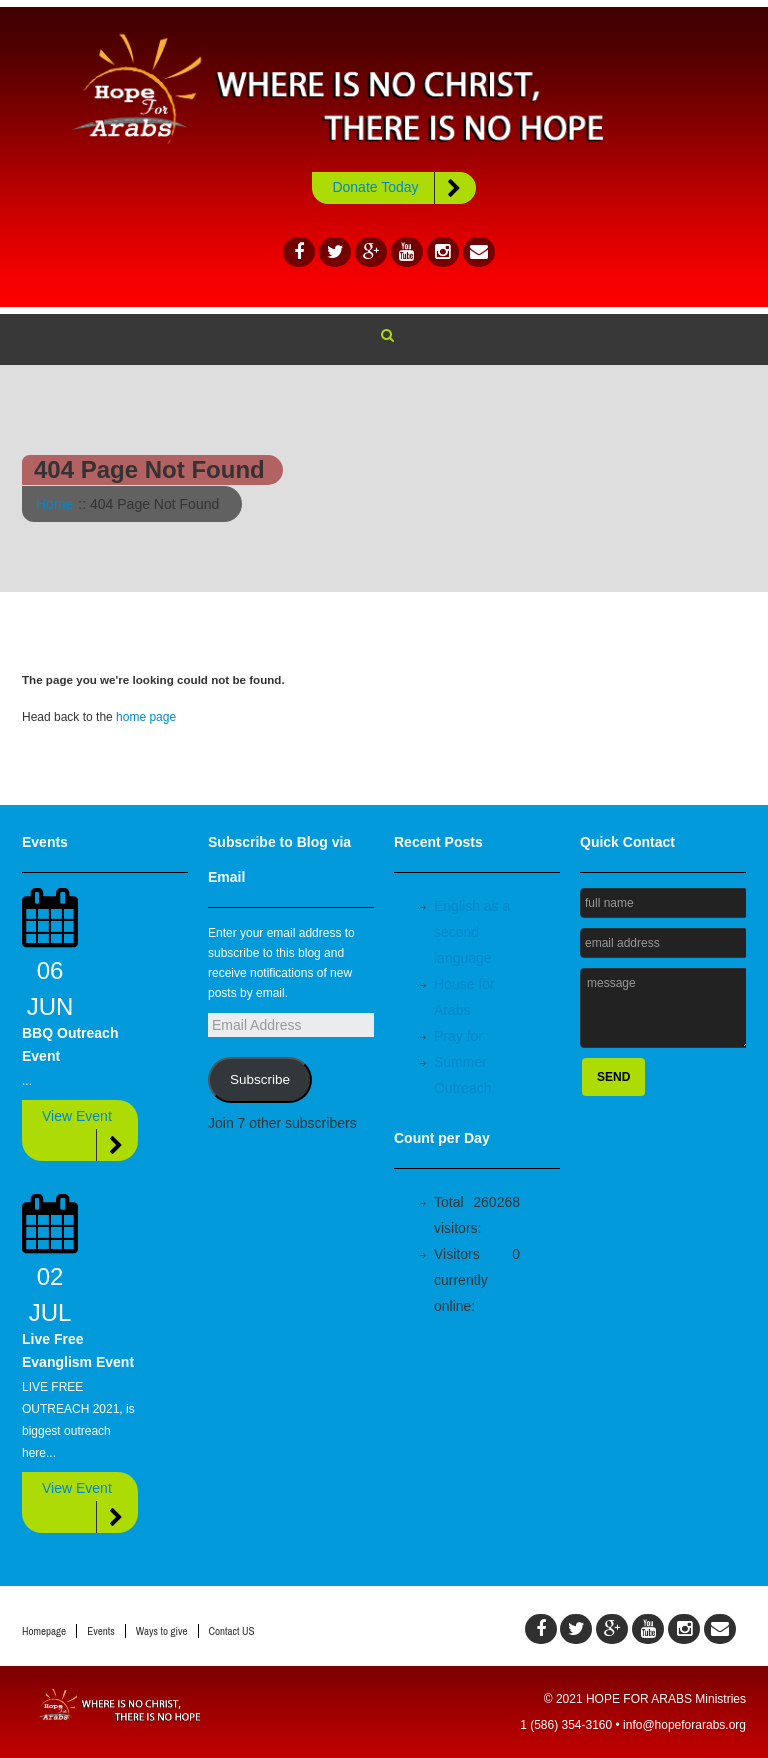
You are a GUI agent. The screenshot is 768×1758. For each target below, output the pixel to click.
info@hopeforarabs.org (684, 1725)
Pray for (458, 1036)
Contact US (232, 1631)
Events (101, 1631)
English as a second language (472, 932)
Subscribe (260, 1079)
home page (146, 717)
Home (54, 504)
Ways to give (162, 1631)
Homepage (44, 1631)
